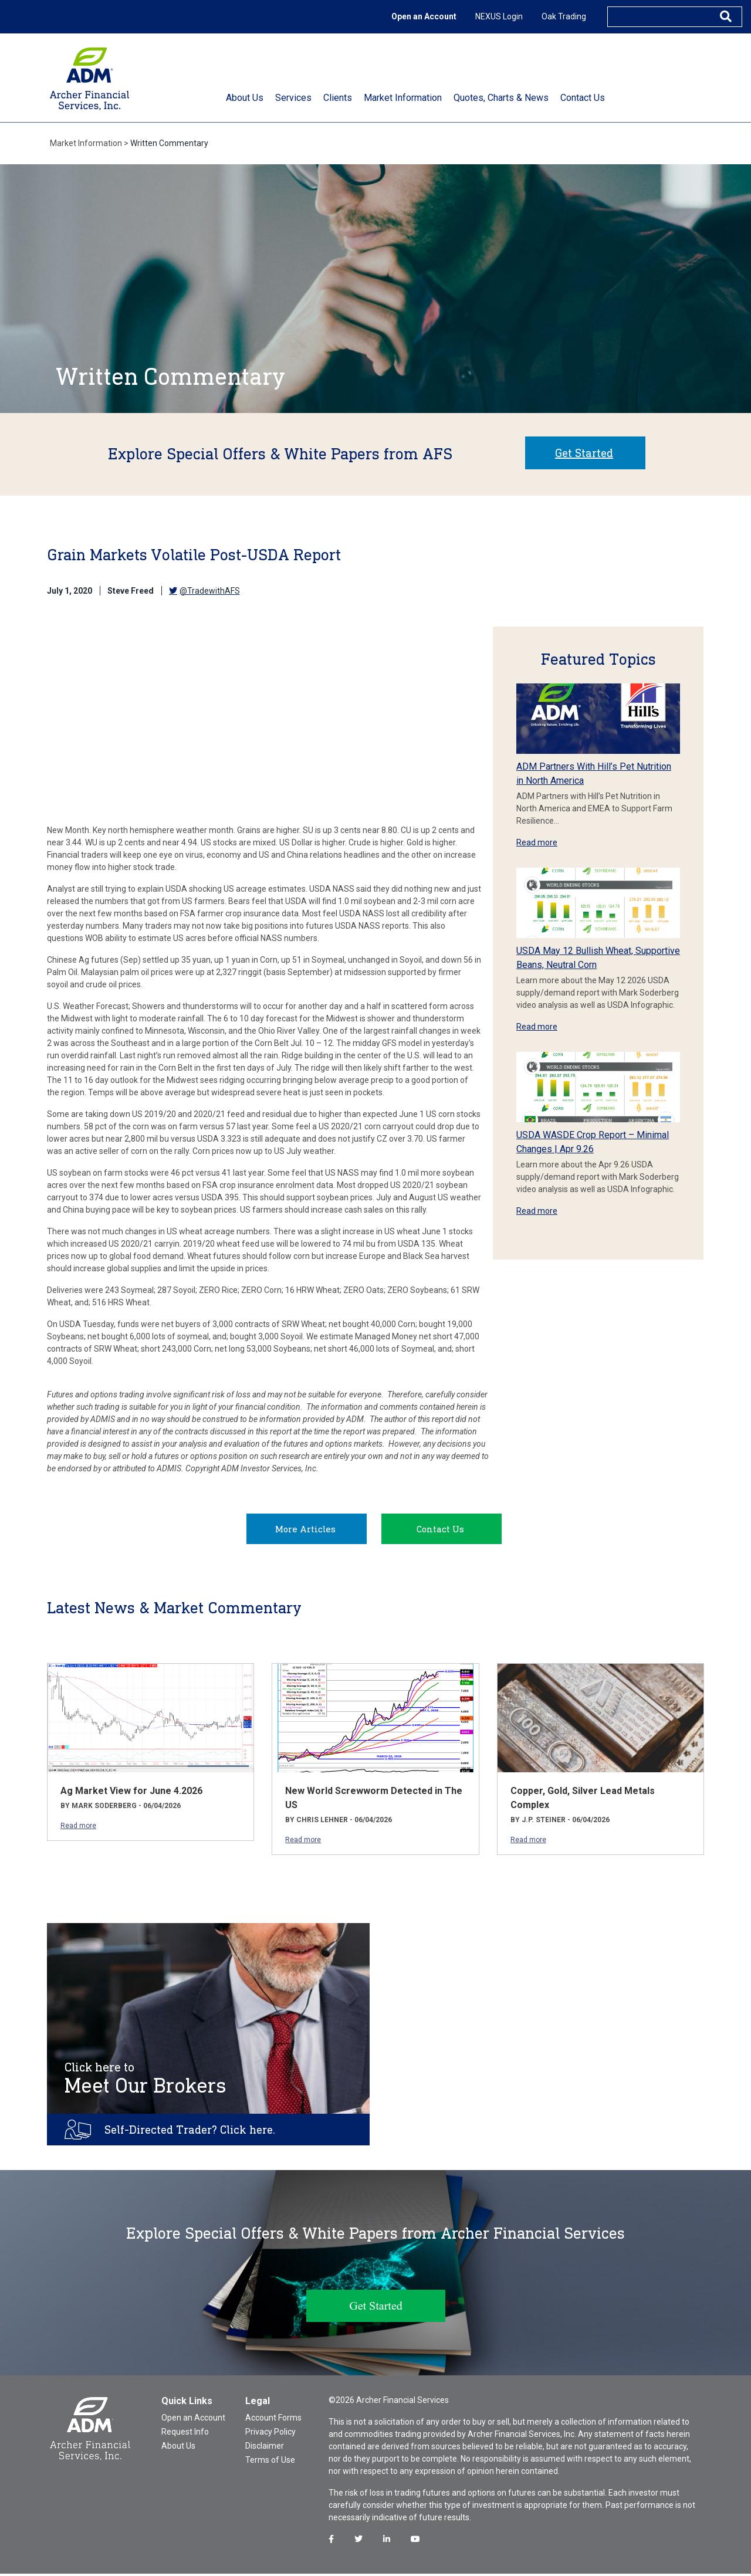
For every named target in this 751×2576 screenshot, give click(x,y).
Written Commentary (169, 143)
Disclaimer (264, 2448)
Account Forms (273, 2420)
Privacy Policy (270, 2434)
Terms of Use (270, 2462)
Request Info (185, 2434)
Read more (536, 842)
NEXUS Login (499, 16)
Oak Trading (564, 16)
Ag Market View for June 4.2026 (131, 1793)
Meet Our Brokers (145, 2081)
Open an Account (423, 16)
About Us (178, 2448)
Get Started (584, 453)
